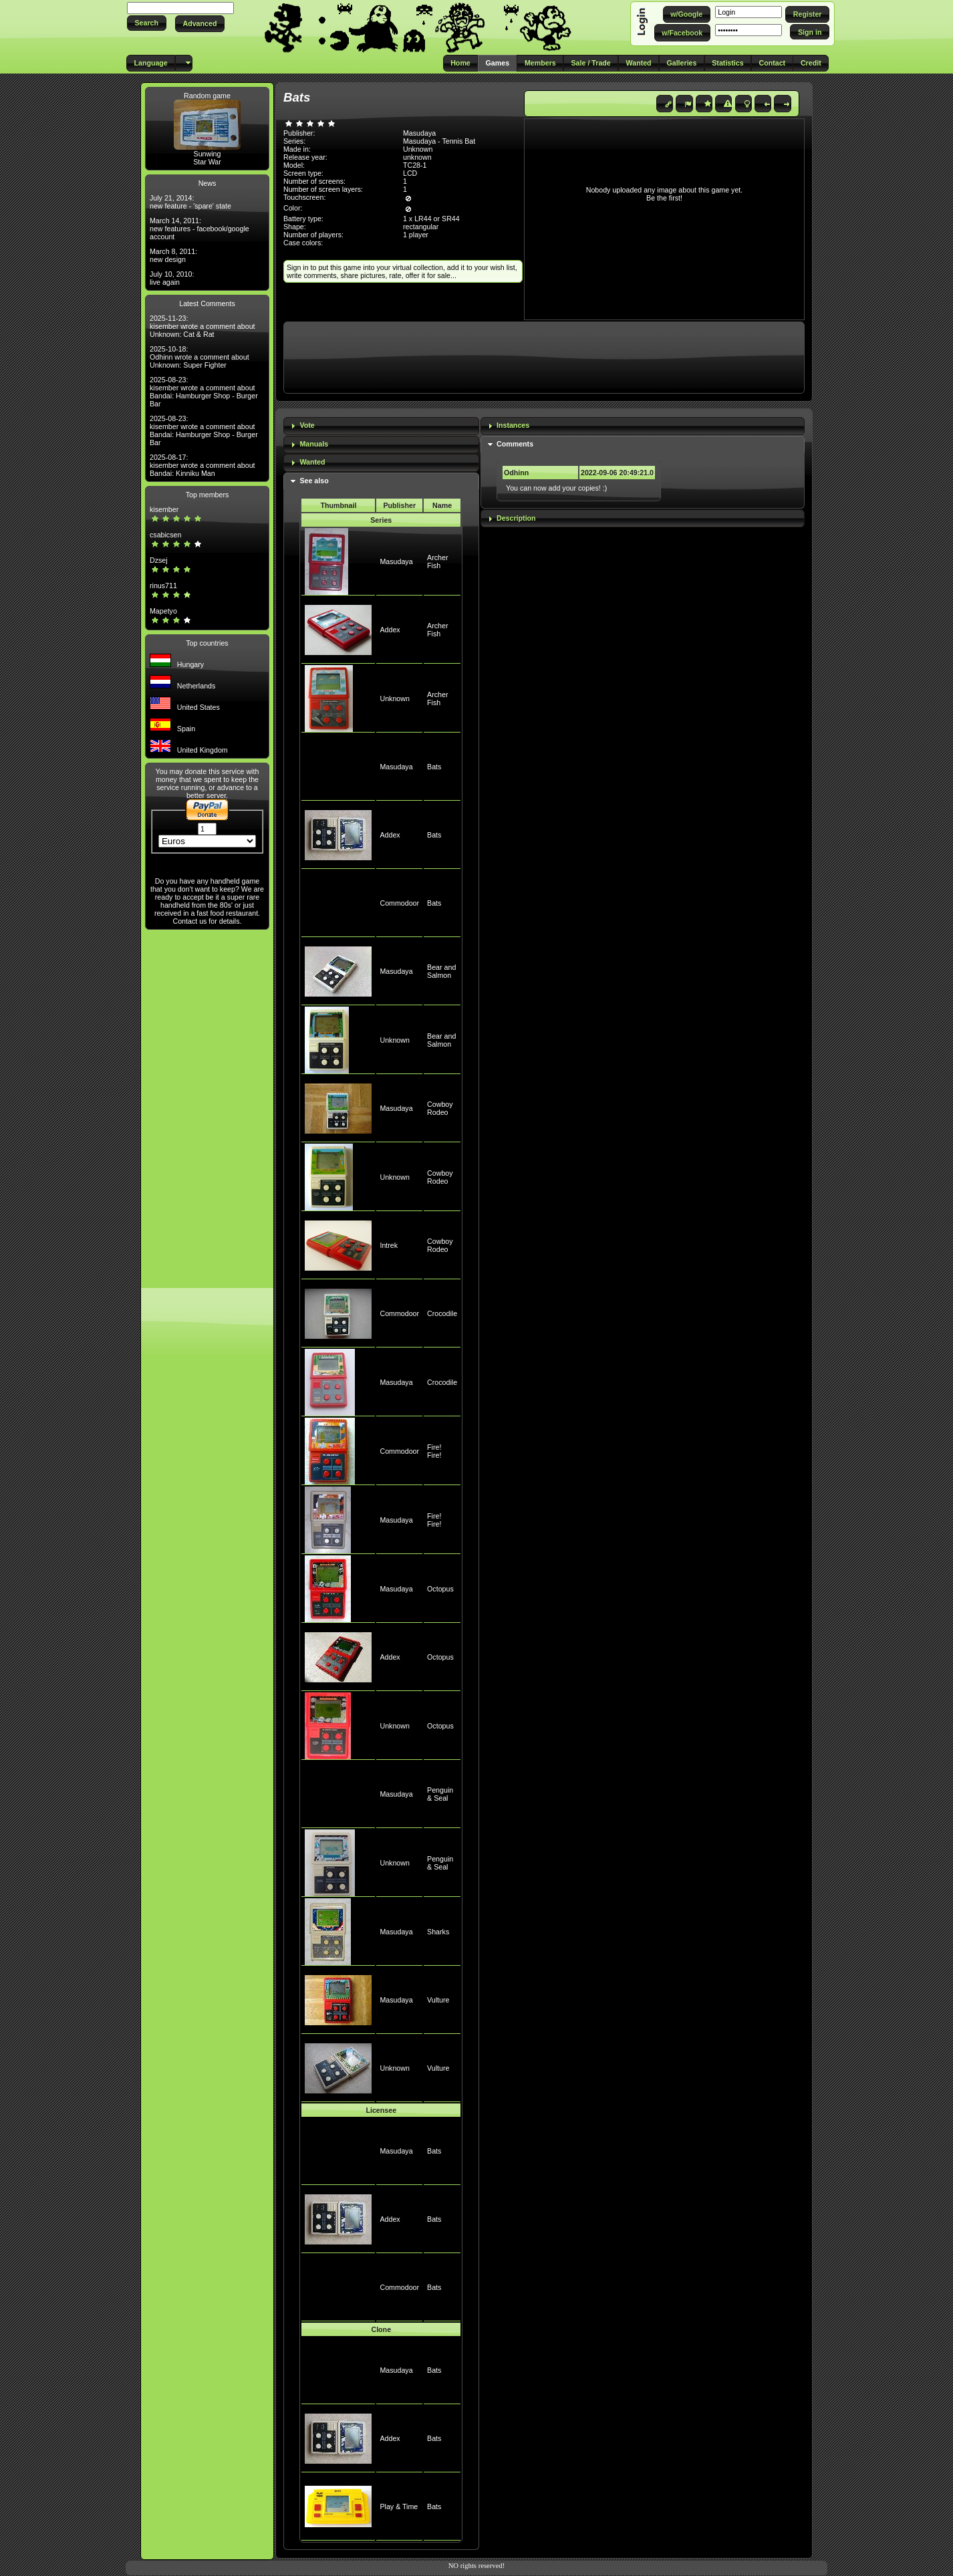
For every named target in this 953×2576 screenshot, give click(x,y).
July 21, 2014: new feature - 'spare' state (190, 202)
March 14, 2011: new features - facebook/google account (199, 229)
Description (516, 518)
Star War (207, 162)
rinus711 (163, 586)
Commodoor (399, 903)
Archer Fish (437, 561)
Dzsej (159, 560)
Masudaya (396, 561)
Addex (390, 630)
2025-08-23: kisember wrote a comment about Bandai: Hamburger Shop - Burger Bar (204, 392)
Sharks (438, 1932)
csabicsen (165, 535)
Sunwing (207, 154)
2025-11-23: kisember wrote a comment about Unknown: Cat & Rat (202, 326)
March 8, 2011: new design (173, 255)
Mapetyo (163, 611)
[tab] (381, 426)
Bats (434, 767)
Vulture (438, 2000)
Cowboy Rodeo (440, 1108)
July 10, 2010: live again (172, 278)
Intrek (389, 1245)
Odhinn (516, 473)
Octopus (440, 1589)
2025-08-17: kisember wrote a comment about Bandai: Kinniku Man (202, 465)
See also (313, 481)
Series (381, 520)
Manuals (313, 444)
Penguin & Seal (440, 1794)
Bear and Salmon (441, 971)
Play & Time (399, 2506)
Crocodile (442, 1313)
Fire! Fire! (434, 1451)
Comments (515, 444)
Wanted (312, 462)
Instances (513, 425)
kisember (164, 509)
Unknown (394, 698)
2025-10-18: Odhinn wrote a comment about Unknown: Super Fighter (199, 357)
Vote (306, 425)
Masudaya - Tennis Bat (439, 141)
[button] (146, 23)
